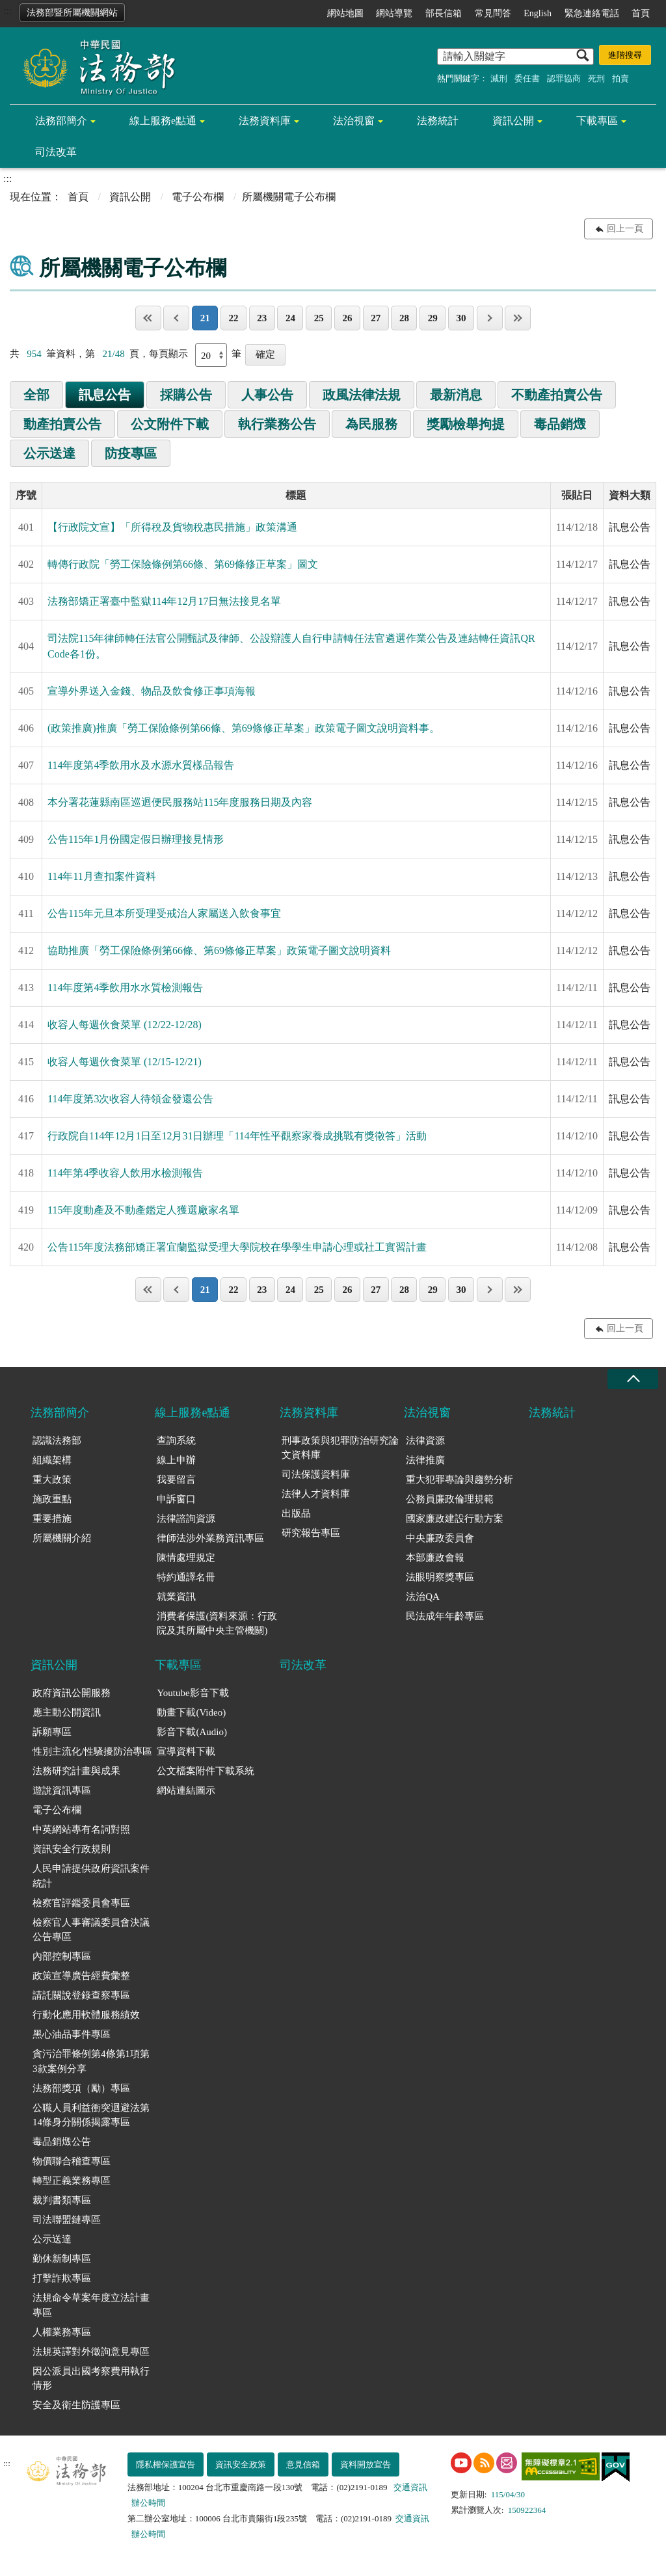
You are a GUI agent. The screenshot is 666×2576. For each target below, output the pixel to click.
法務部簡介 (61, 120)
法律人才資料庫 (316, 1494)
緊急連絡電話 (592, 13)
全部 (36, 395)
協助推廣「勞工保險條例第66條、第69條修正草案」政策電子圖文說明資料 (219, 950)
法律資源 (425, 1440)
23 (262, 318)
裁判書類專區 (62, 2200)
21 (205, 318)
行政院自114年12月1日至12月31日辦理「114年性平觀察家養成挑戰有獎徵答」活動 (237, 1135)
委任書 (527, 78)
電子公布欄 (198, 196)
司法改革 (56, 151)
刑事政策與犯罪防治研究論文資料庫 (340, 1448)
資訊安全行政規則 (72, 1849)
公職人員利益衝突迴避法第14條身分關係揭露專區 (91, 2115)
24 (290, 318)
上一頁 (176, 318)
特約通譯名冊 (186, 1577)
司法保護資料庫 (316, 1474)
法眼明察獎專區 (440, 1577)
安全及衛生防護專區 (76, 2405)
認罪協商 (564, 78)
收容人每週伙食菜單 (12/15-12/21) (124, 1061)
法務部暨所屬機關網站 (72, 13)
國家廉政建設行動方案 (454, 1518)
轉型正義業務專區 (72, 2180)
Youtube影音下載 (192, 1693)
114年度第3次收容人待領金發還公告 (130, 1098)
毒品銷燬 (560, 424)
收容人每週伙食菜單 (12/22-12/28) (124, 1024)
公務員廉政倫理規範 (450, 1499)
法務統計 (438, 120)
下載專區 (597, 120)
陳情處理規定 (186, 1557)
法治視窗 (354, 120)
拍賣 (620, 78)
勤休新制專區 (62, 2258)
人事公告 (267, 395)
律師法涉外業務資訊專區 (210, 1538)
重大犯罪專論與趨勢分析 (459, 1479)
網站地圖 (345, 13)
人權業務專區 (62, 2332)
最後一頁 (518, 318)
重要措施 (52, 1518)
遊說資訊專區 (62, 1790)
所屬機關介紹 (62, 1538)
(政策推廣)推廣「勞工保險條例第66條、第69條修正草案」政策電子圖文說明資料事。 (243, 728)
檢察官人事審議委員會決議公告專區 (91, 1930)
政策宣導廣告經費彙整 (81, 1976)
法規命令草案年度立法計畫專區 (91, 2305)
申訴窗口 (176, 1499)
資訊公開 (513, 120)
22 (233, 318)
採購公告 (186, 395)
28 (404, 318)
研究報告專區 (311, 1533)
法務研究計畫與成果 (76, 1771)
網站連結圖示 (186, 1790)
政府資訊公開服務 (72, 1693)
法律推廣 (425, 1460)
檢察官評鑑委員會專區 (81, 1903)
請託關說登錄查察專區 (81, 1995)
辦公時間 (148, 2503)
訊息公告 (105, 395)
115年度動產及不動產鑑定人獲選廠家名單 (143, 1209)
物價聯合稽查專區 (72, 2161)
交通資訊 (410, 2487)
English (538, 13)
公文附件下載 (170, 424)
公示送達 (49, 453)
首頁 (641, 13)
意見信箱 (303, 2464)
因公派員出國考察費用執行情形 (91, 2378)
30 (461, 318)
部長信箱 (443, 13)
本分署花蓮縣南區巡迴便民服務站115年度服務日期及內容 (179, 802)
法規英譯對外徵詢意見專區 (91, 2351)
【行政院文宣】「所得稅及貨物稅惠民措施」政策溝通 (172, 527)
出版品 (296, 1513)
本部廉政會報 (435, 1557)
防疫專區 (131, 453)
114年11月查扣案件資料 (101, 876)
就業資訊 (176, 1596)
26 (347, 318)
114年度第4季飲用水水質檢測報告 (125, 987)
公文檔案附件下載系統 (205, 1771)
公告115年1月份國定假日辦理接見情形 (135, 839)
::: (7, 10)
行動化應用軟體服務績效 (86, 2015)
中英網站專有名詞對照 (81, 1829)
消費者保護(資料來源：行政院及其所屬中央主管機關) (217, 1623)
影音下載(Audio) (192, 1732)
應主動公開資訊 (67, 1712)
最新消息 (456, 395)
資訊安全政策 (240, 2464)
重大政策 (52, 1479)
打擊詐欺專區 (62, 2278)
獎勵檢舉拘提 (466, 424)
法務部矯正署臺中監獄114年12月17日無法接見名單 (164, 601)
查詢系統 (176, 1440)
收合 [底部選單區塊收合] (632, 1379)
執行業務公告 (277, 424)
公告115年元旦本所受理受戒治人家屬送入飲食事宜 (164, 913)
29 (433, 318)
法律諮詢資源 (186, 1518)
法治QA (423, 1596)
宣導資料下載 (186, 1751)
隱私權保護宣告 (165, 2464)
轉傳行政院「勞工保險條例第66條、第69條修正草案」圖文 (182, 564)
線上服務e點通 (162, 120)
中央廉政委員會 (440, 1538)
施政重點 (52, 1499)
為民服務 (371, 424)
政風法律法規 (362, 395)
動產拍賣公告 (62, 424)
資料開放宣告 (365, 2464)
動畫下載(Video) (191, 1712)
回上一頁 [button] (625, 228)
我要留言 (176, 1479)
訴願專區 (52, 1732)
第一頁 (148, 318)
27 (375, 318)
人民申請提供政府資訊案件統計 (91, 1876)
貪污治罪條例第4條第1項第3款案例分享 (91, 2061)
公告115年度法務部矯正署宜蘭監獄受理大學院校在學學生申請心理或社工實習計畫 (237, 1247)
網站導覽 (394, 13)
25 (319, 318)
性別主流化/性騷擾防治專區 (92, 1751)
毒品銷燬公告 (62, 2141)
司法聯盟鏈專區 (67, 2219)
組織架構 (52, 1460)
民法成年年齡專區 (445, 1616)
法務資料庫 (265, 120)
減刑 (498, 78)
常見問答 (493, 13)
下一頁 (490, 318)
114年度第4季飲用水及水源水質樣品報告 (140, 765)
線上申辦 (176, 1460)
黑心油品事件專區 (72, 2034)
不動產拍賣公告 (556, 395)
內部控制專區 (62, 1956)
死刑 (596, 78)
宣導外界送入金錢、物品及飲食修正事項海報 (151, 691)
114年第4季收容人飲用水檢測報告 (125, 1172)
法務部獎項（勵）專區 (81, 2088)
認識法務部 (57, 1440)
